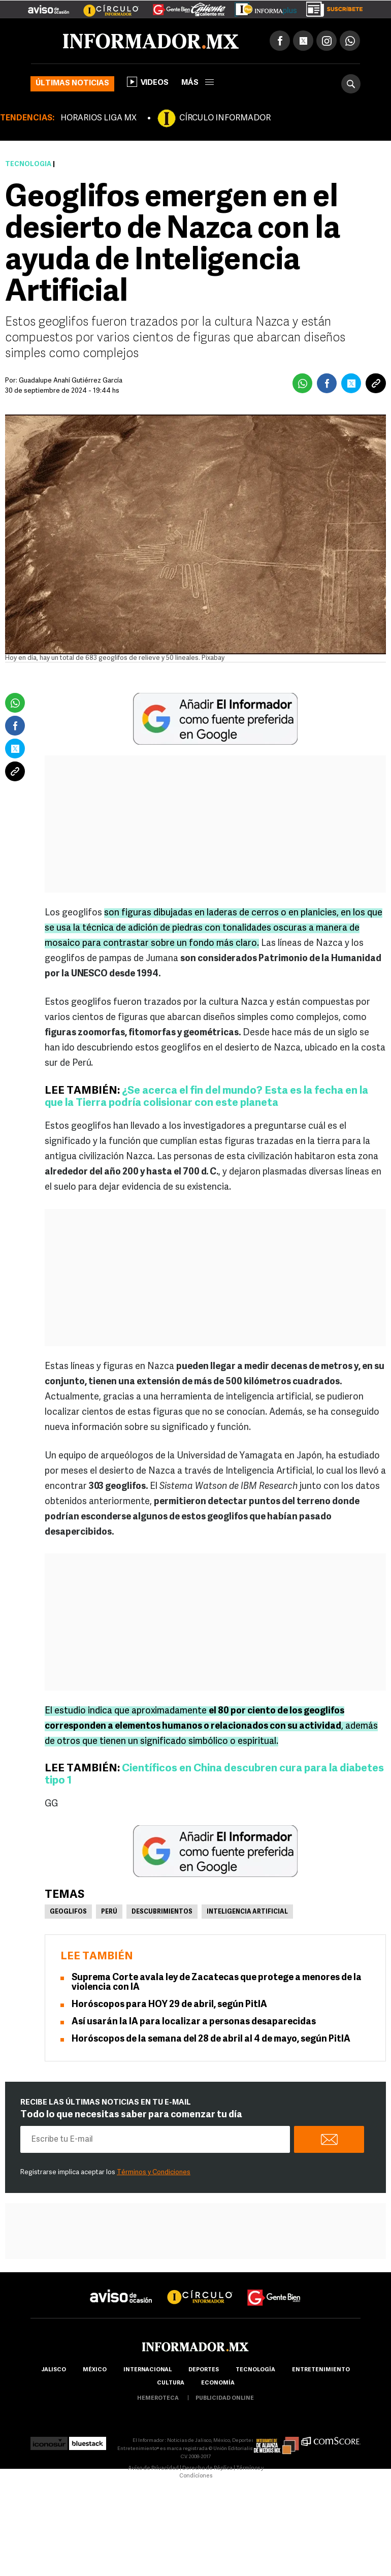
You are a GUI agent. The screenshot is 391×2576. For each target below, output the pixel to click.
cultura (170, 2383)
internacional (147, 2370)
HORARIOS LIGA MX (98, 118)
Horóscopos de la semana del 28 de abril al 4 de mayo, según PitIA (211, 2039)
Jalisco (53, 2370)
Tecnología (28, 164)
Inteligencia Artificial (247, 1912)
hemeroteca (158, 2398)
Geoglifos (68, 1912)
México (95, 2370)
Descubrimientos (162, 1912)
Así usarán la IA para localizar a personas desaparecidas (194, 2022)
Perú (109, 1912)
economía (218, 2383)
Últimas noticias (72, 83)
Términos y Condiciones (153, 2172)
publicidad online (225, 2398)
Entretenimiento (321, 2370)
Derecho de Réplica (207, 2468)
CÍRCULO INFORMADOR (225, 118)
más (197, 83)
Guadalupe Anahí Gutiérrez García (70, 380)
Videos (148, 82)
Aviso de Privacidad (153, 2468)
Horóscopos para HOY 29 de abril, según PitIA (169, 2005)
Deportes (203, 2370)
